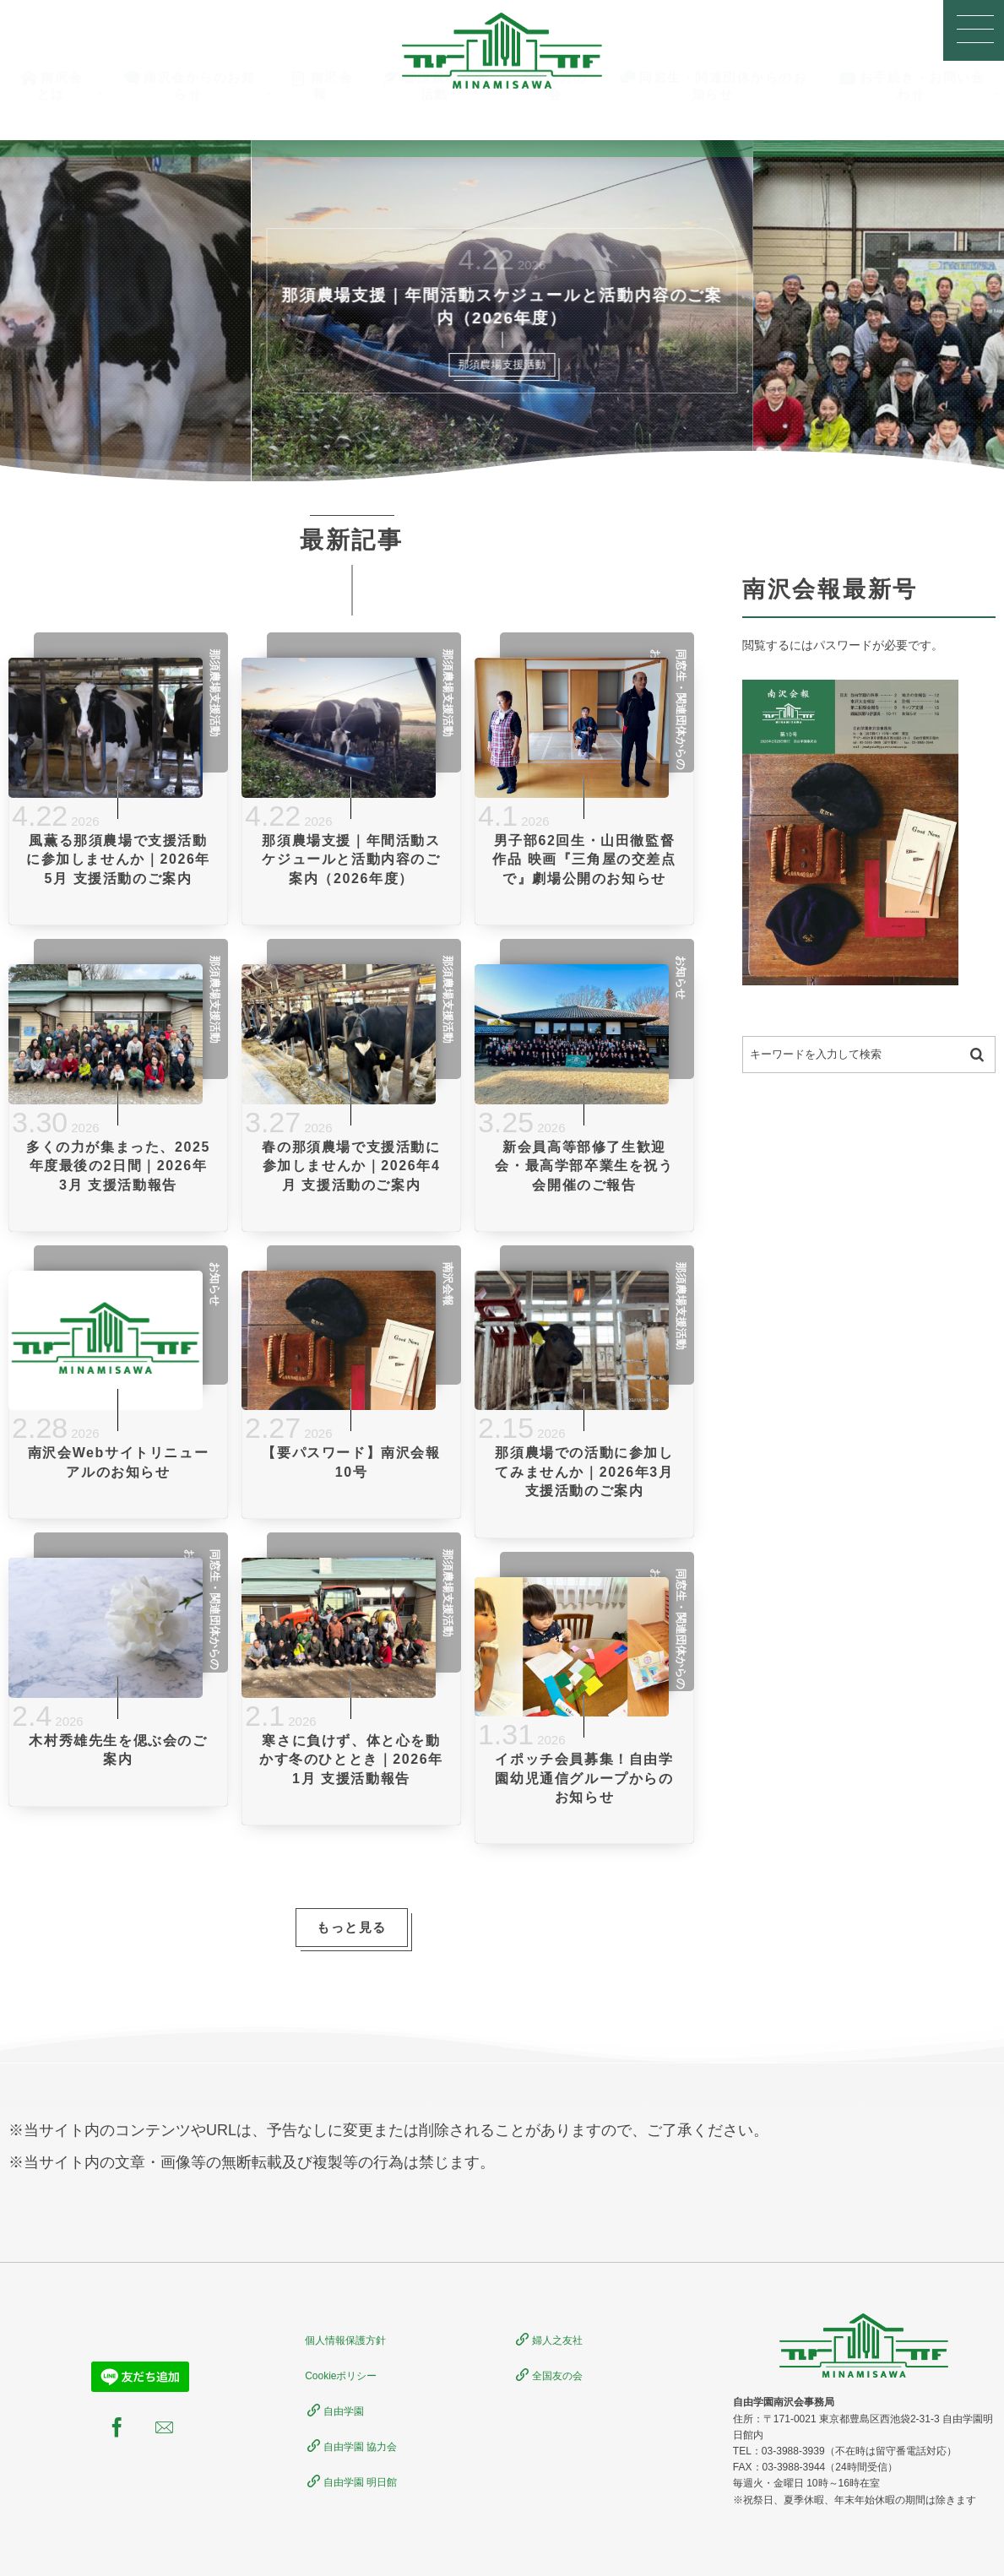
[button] (973, 30)
